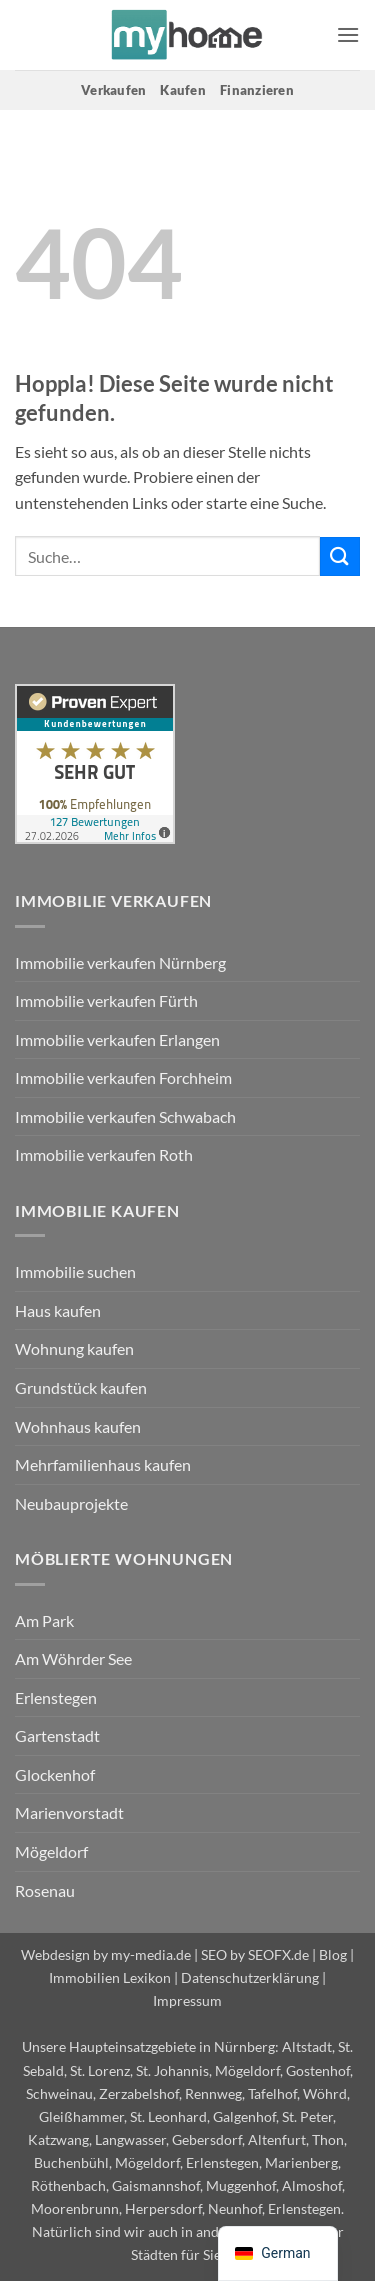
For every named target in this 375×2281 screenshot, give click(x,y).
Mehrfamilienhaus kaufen (103, 1464)
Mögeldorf (51, 1851)
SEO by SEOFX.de (255, 1954)
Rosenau (45, 1890)
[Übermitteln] (340, 556)
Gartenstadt (57, 1735)
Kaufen (183, 90)
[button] (348, 34)
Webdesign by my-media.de (106, 1954)
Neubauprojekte (71, 1503)
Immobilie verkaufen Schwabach (125, 1116)
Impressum (187, 2000)
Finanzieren (257, 90)
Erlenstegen (56, 1697)
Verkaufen (113, 90)
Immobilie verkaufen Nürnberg (120, 962)
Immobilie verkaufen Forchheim (123, 1077)
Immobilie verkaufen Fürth (106, 1000)
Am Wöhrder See (73, 1658)
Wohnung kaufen (74, 1348)
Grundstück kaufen (81, 1387)
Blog (333, 1954)
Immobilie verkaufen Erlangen (117, 1039)
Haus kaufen (58, 1310)
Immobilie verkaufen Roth (104, 1154)
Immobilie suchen (75, 1271)
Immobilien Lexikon (110, 1977)
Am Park (44, 1620)
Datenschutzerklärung (250, 1977)
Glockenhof (55, 1774)
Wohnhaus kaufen (78, 1426)
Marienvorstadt (69, 1812)
